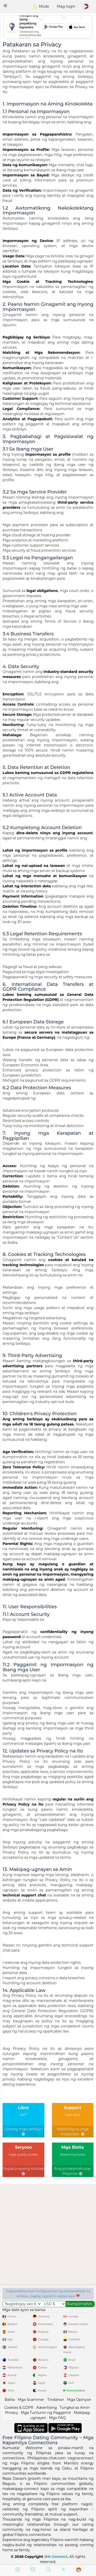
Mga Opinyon (79, 2399)
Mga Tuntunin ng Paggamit (46, 2412)
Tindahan (55, 2399)
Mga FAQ (57, 2417)
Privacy (11, 2412)
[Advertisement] (48, 26)
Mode (41, 6)
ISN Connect (56, 2556)
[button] (5, 5)
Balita (10, 2399)
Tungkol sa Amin (75, 2407)
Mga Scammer (31, 2399)
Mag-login (66, 6)
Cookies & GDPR (18, 2407)
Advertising (46, 2407)
